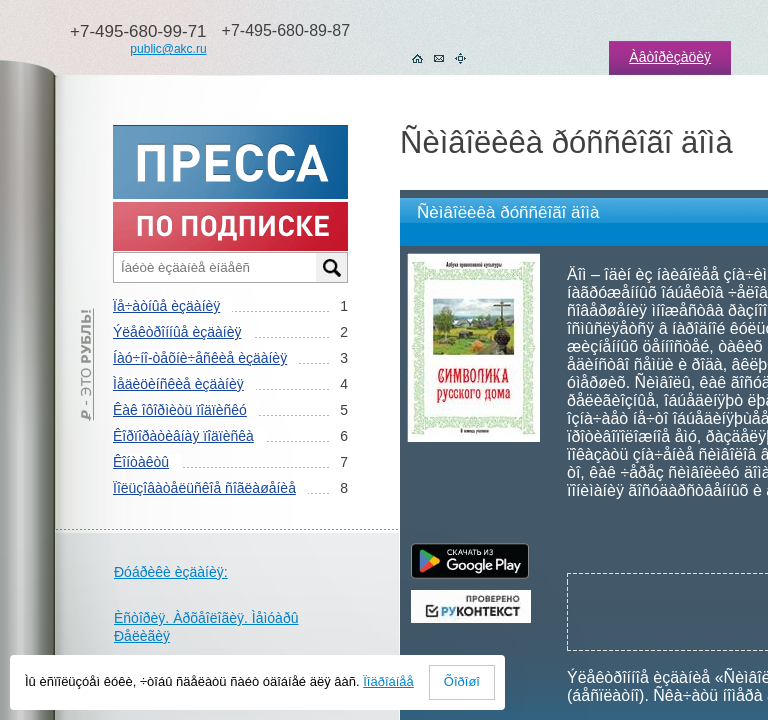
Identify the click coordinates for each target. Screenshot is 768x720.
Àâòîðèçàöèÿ (670, 57)
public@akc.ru (168, 49)
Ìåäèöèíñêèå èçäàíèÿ (178, 384)
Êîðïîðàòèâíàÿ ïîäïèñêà (183, 436)
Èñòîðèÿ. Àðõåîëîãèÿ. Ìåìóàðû (206, 618)
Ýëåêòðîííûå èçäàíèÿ (177, 332)
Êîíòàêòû (141, 462)
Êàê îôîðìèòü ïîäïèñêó (180, 410)
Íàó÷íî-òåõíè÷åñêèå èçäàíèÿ (200, 358)
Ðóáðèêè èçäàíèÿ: (171, 572)
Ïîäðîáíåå (388, 681)
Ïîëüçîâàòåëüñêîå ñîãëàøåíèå (204, 488)
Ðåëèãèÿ (142, 636)
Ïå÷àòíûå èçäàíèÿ (166, 306)
